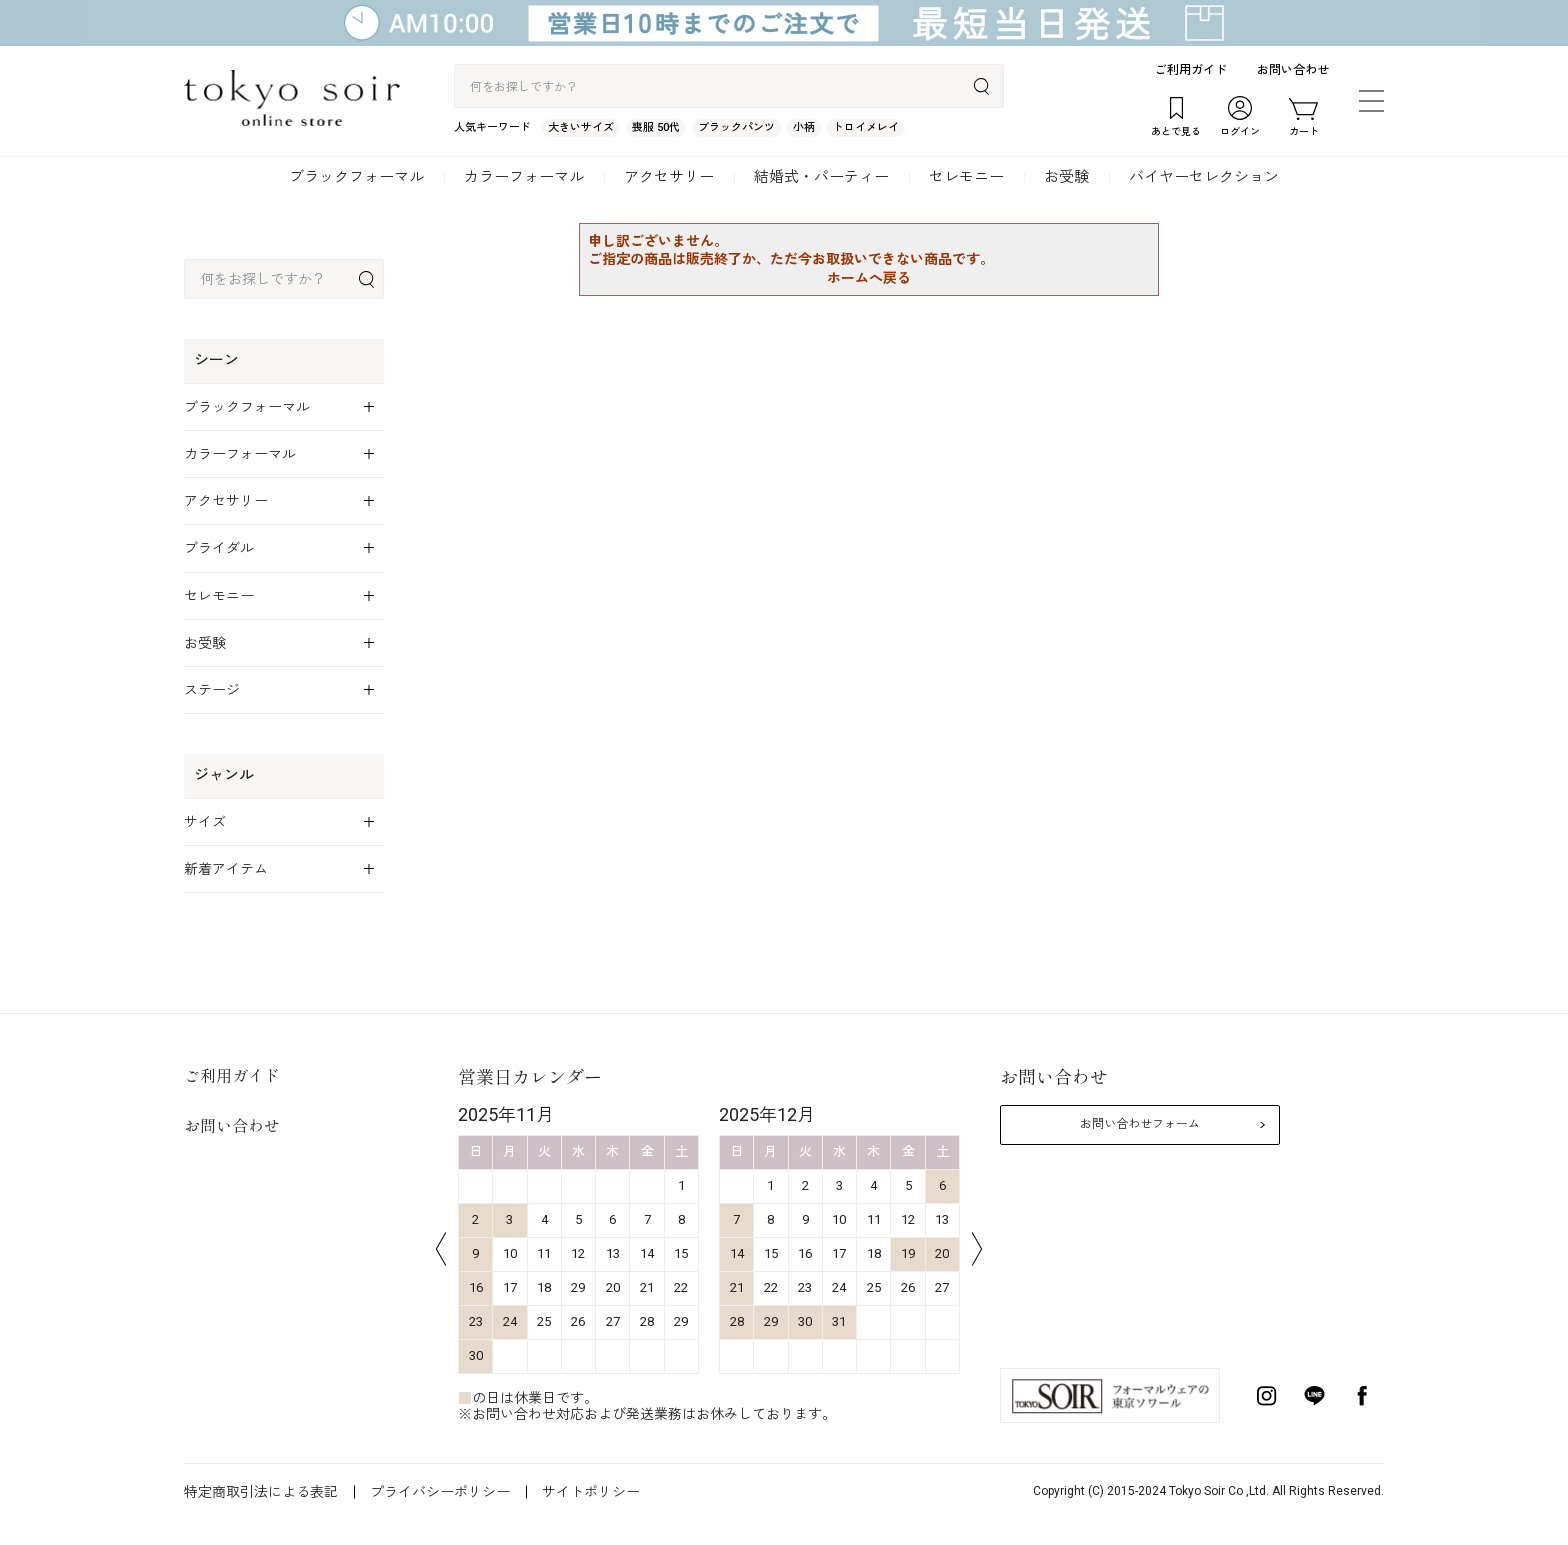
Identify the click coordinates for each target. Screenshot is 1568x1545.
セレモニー (966, 177)
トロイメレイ (866, 127)
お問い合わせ (1293, 70)
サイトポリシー (591, 1492)
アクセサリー (669, 177)
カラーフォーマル (524, 177)
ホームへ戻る (869, 278)
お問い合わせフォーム (1140, 1124)
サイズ (205, 822)
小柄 (804, 127)
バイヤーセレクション (1204, 177)
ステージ (212, 690)
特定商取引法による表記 (261, 1492)
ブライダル (219, 548)
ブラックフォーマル (356, 177)
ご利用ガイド (1191, 70)
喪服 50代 (656, 127)
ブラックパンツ (736, 127)
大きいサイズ (581, 127)
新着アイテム (226, 869)
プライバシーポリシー (440, 1492)
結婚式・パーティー (821, 177)
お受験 (1066, 177)
